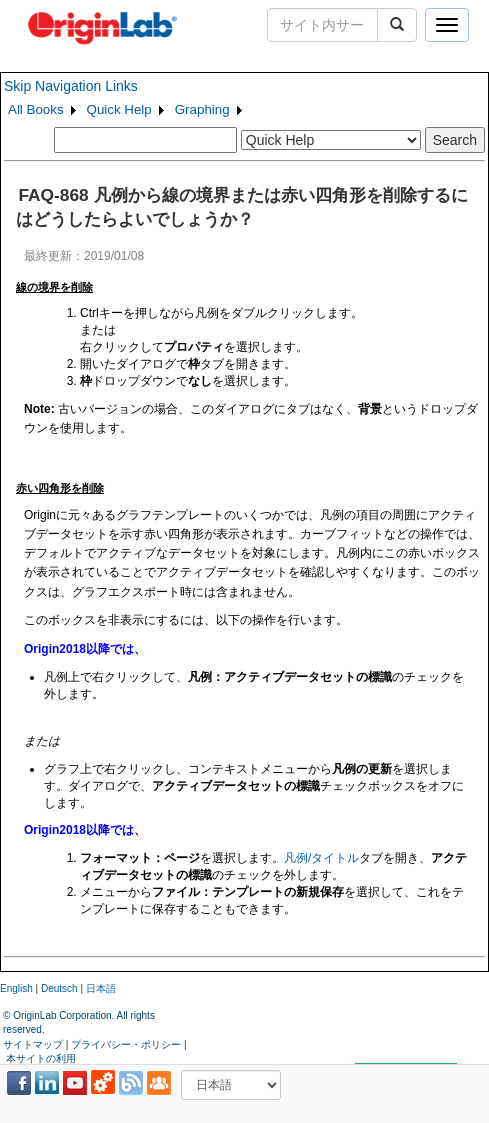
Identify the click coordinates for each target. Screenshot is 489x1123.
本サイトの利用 (41, 1058)
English (16, 988)
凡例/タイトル (321, 858)
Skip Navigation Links (71, 86)
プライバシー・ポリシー (126, 1044)
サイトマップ (33, 1044)
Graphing (202, 109)
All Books (36, 109)
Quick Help (119, 109)
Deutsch (59, 988)
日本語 (101, 988)
